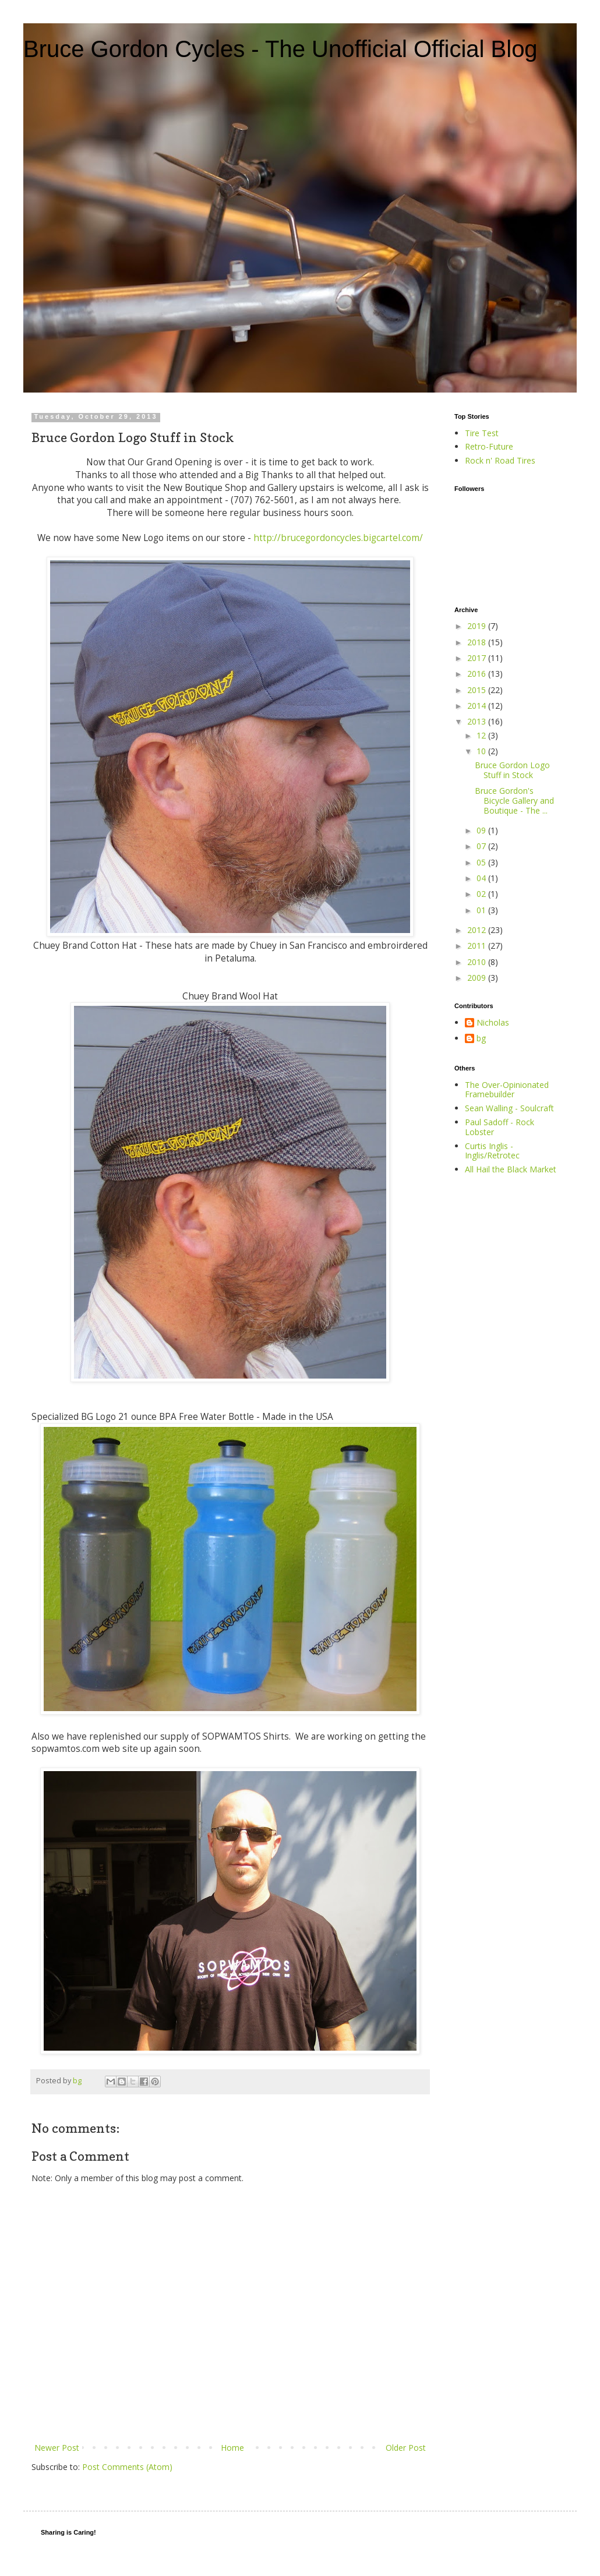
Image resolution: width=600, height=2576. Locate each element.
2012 (477, 929)
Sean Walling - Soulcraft (509, 1108)
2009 (477, 977)
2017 (477, 657)
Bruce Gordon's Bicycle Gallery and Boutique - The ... (514, 800)
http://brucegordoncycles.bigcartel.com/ (338, 538)
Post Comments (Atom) (127, 2466)
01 (482, 910)
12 (482, 735)
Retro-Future (489, 446)
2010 (477, 961)
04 (482, 878)
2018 (477, 642)
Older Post (406, 2447)
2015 (477, 689)
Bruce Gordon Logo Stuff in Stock (512, 769)
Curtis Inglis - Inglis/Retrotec (492, 1150)
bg (481, 1039)
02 (482, 893)
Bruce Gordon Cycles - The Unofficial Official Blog (280, 49)
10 (482, 751)
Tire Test (482, 433)
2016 (477, 673)
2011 (477, 945)
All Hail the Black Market (510, 1169)
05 (482, 862)
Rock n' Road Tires (500, 460)
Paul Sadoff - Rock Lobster (499, 1126)
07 (482, 845)
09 (482, 830)
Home (232, 2447)
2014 (477, 705)
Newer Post (56, 2447)
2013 (477, 721)
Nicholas (493, 1023)
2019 (477, 625)
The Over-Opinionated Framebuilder (507, 1089)
